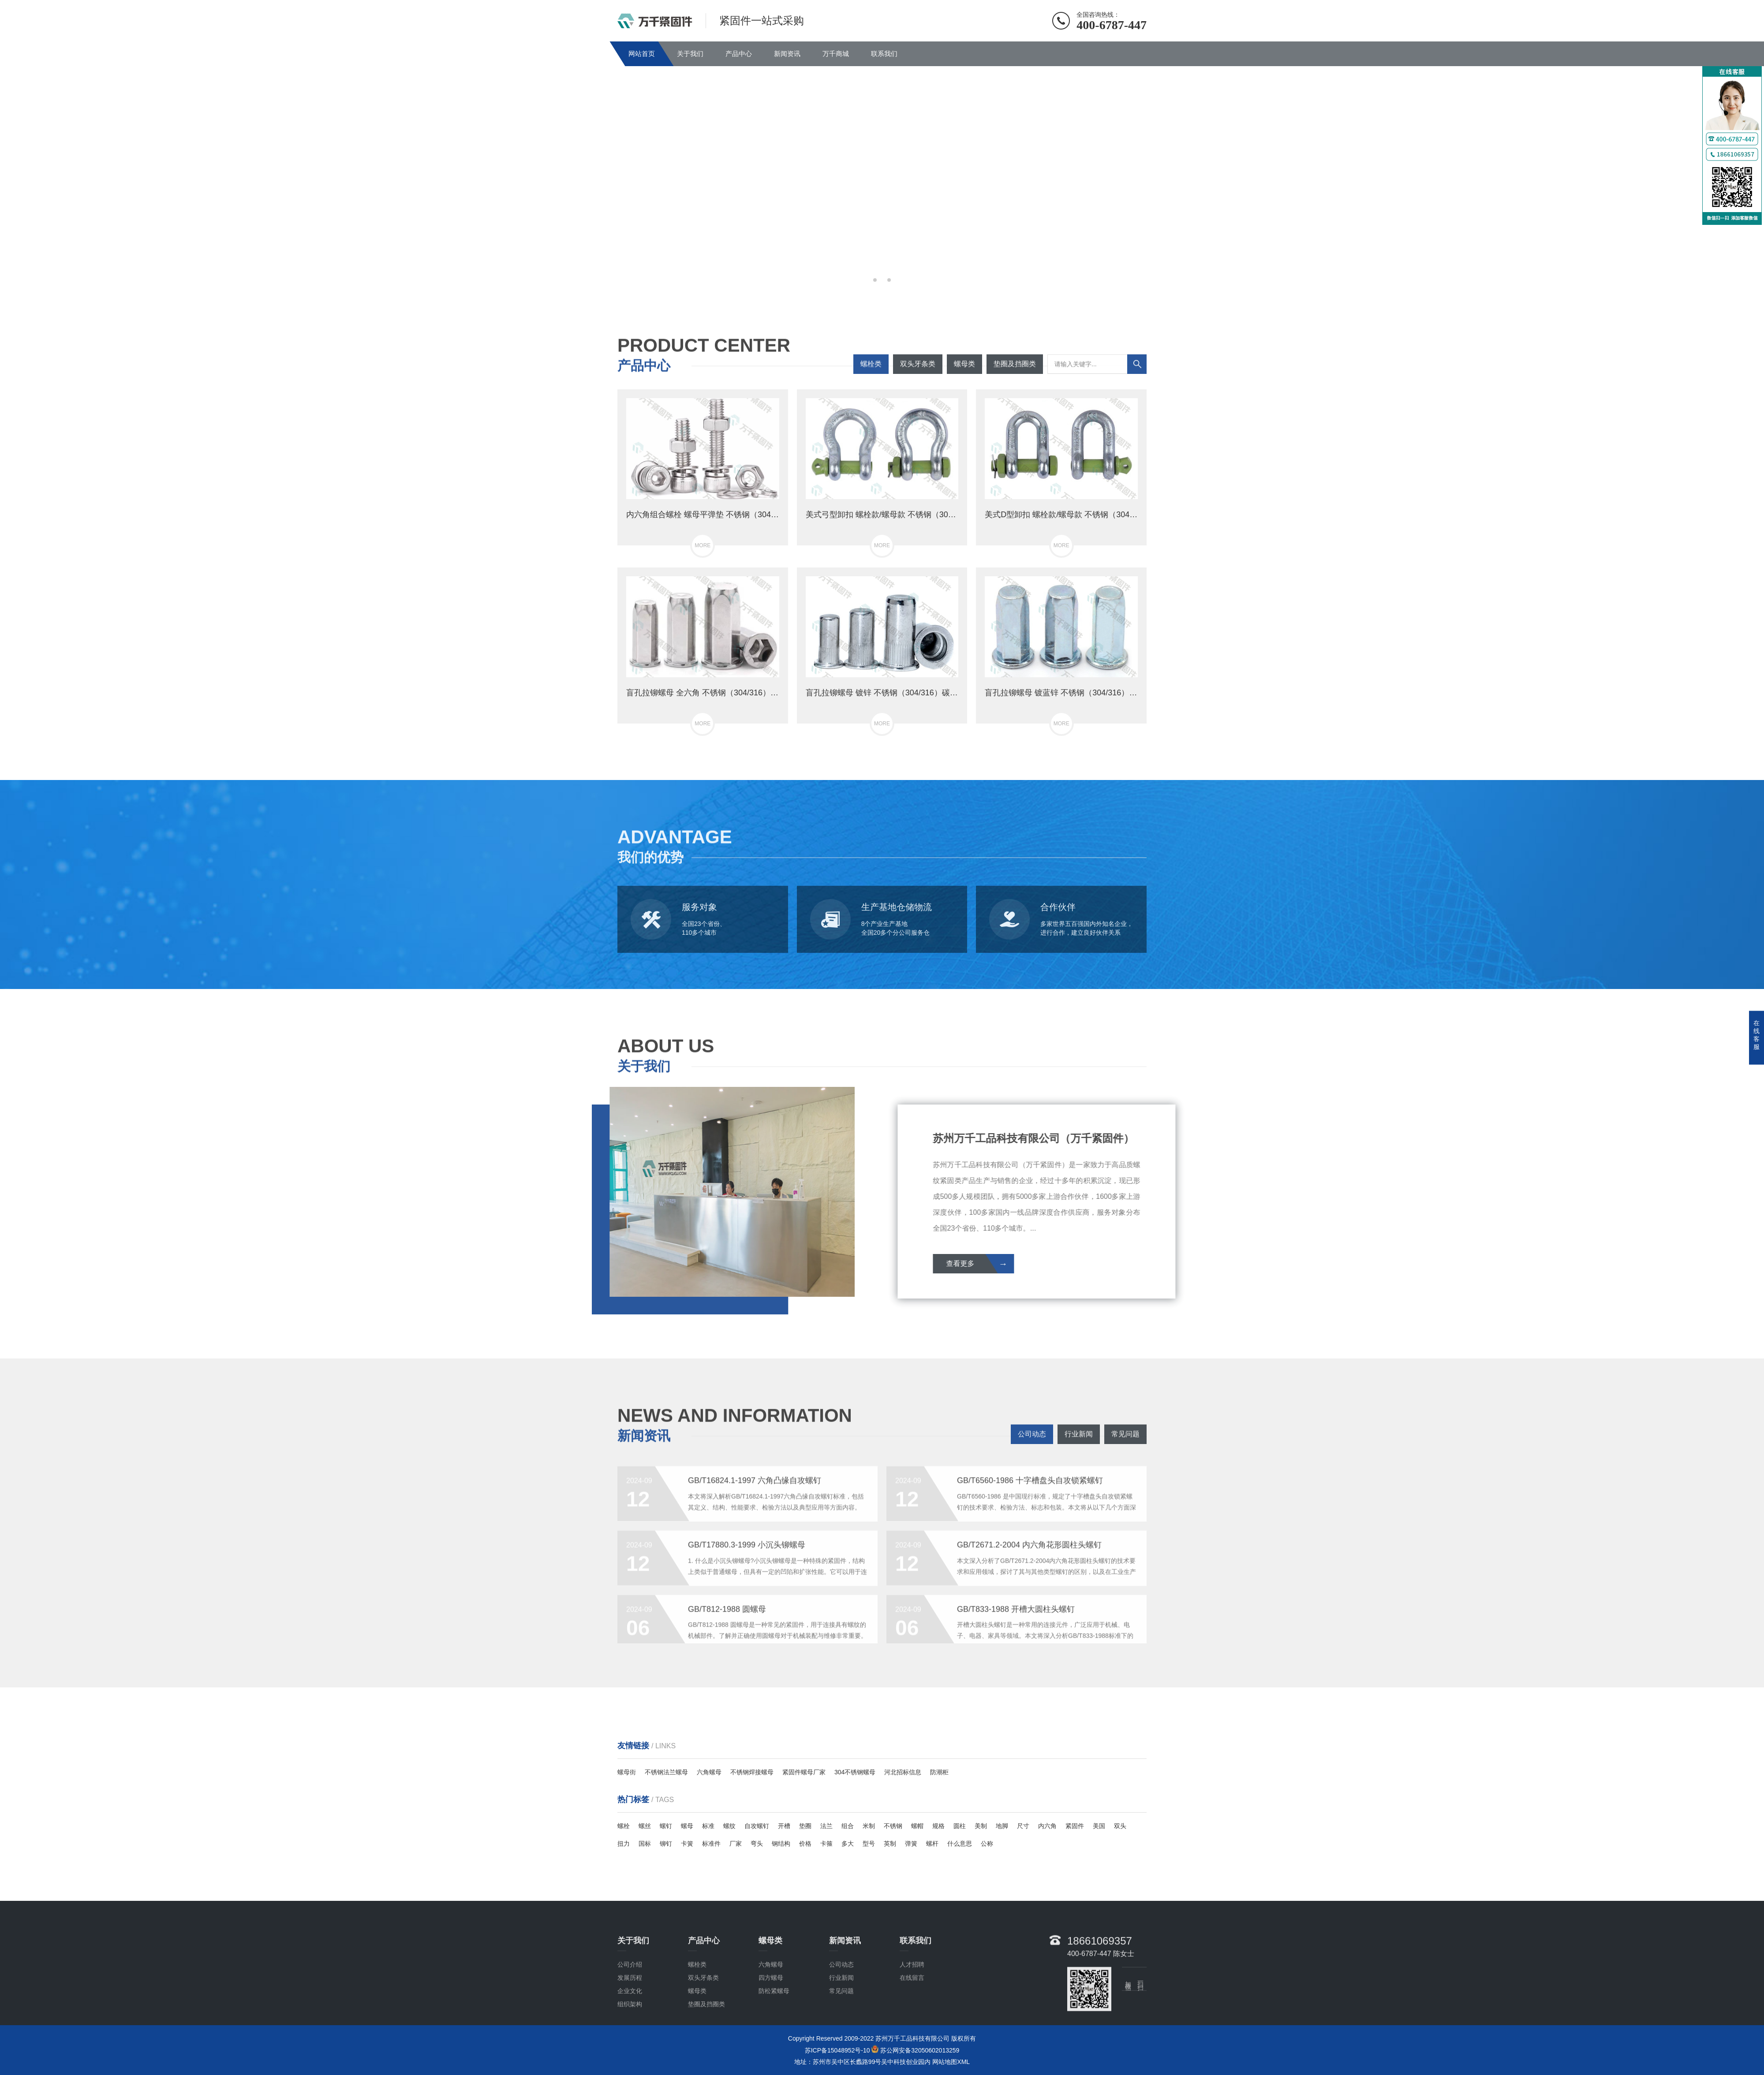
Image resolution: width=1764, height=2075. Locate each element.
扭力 (623, 1843)
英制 (890, 1843)
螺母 (687, 1825)
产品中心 (738, 53)
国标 (645, 1843)
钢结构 (781, 1843)
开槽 (784, 1825)
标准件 (711, 1843)
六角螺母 (709, 1772)
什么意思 (959, 1843)
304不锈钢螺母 (854, 1772)
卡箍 (826, 1843)
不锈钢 (893, 1825)
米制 (869, 1825)
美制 (981, 1825)
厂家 (735, 1843)
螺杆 (932, 1843)
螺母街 (626, 1772)
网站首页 (641, 53)
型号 (869, 1843)
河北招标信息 (902, 1772)
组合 (847, 1825)
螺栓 (623, 1825)
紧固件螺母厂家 (804, 1772)
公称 (987, 1843)
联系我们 (884, 53)
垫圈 (805, 1825)
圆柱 (959, 1825)
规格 (938, 1825)
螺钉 (666, 1825)
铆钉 (666, 1843)
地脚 (1002, 1825)
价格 (805, 1843)
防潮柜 (939, 1772)
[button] (875, 280)
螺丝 (645, 1825)
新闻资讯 (787, 53)
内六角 (1047, 1825)
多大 (847, 1843)
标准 (708, 1825)
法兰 (826, 1825)
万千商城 (835, 53)
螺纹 (729, 1825)
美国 (1099, 1825)
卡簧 (687, 1843)
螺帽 (917, 1825)
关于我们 (690, 53)
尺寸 (1023, 1825)
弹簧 (911, 1843)
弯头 (757, 1843)
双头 (1120, 1825)
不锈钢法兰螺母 (666, 1772)
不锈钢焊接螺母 (752, 1772)
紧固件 (1074, 1825)
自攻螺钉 (756, 1825)
